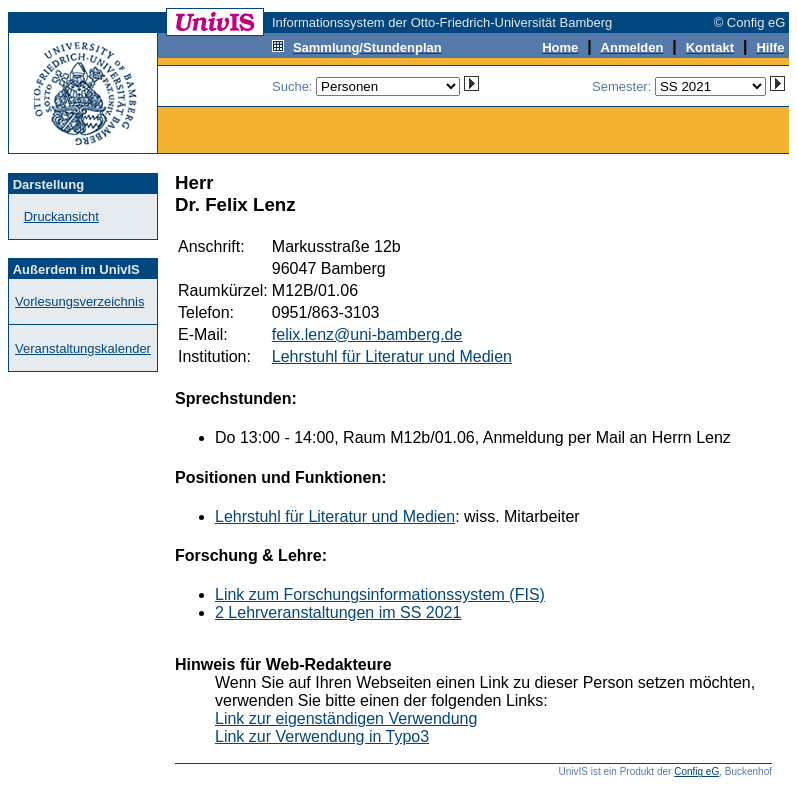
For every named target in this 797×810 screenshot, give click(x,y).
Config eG (696, 771)
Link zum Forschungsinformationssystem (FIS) (380, 594)
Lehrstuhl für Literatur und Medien (392, 356)
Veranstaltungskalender (83, 348)
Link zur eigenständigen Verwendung (346, 718)
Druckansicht (61, 216)
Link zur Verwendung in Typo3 (322, 736)
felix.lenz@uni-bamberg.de (367, 334)
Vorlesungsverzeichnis (79, 301)
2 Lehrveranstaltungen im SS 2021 (338, 612)
